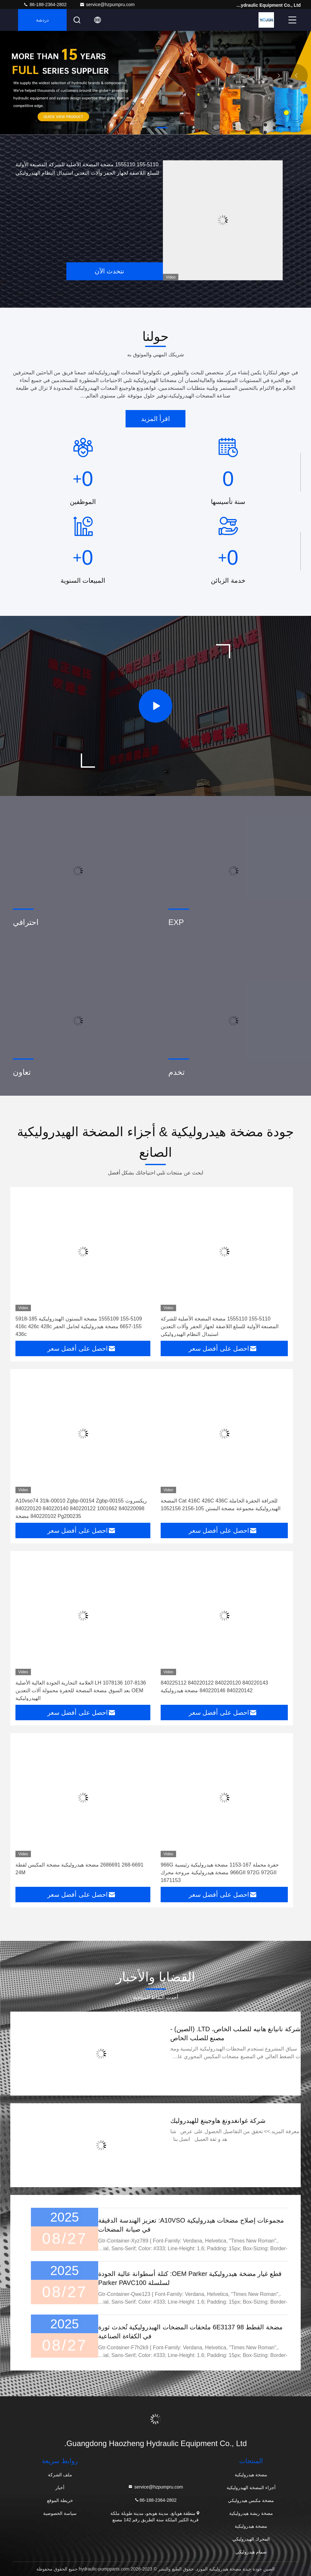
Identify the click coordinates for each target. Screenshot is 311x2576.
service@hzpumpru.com (107, 4)
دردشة (42, 20)
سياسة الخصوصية (60, 2513)
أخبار (59, 2487)
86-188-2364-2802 (45, 4)
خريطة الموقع (60, 2500)
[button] (162, 127)
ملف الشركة (60, 2474)
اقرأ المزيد (155, 418)
